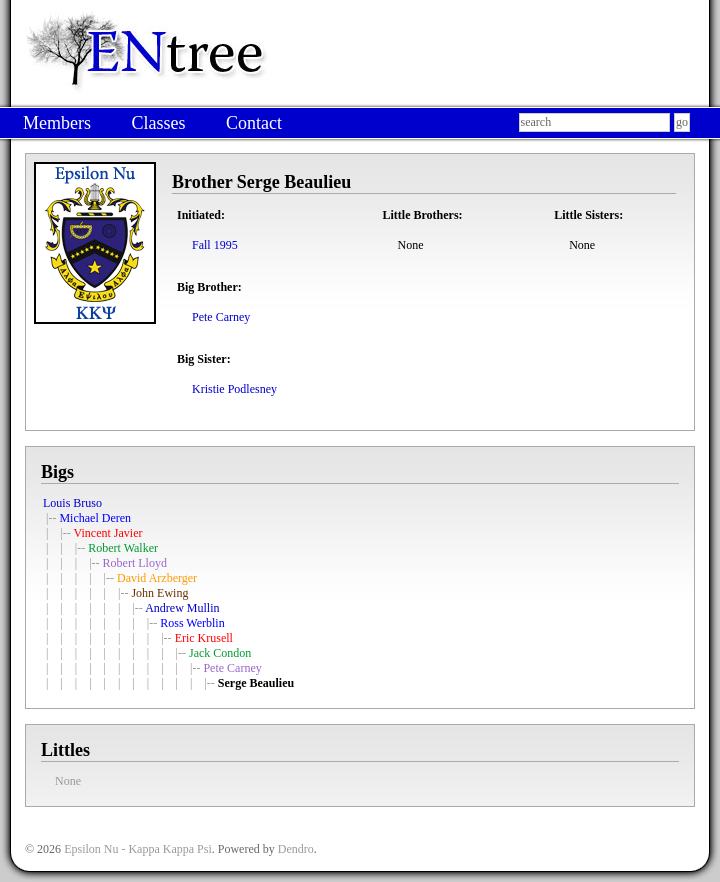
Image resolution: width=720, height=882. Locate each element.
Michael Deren (95, 518)
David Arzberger (157, 578)
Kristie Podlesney (234, 389)
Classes (158, 123)
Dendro (296, 849)
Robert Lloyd (135, 563)
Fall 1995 (215, 245)
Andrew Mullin (182, 608)
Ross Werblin (192, 623)
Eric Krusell (204, 638)
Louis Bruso (72, 503)
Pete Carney (221, 317)
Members (57, 123)
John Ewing (159, 593)
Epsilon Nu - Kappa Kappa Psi (138, 849)
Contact (254, 123)
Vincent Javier (108, 533)
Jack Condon (220, 653)
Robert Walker (123, 548)
